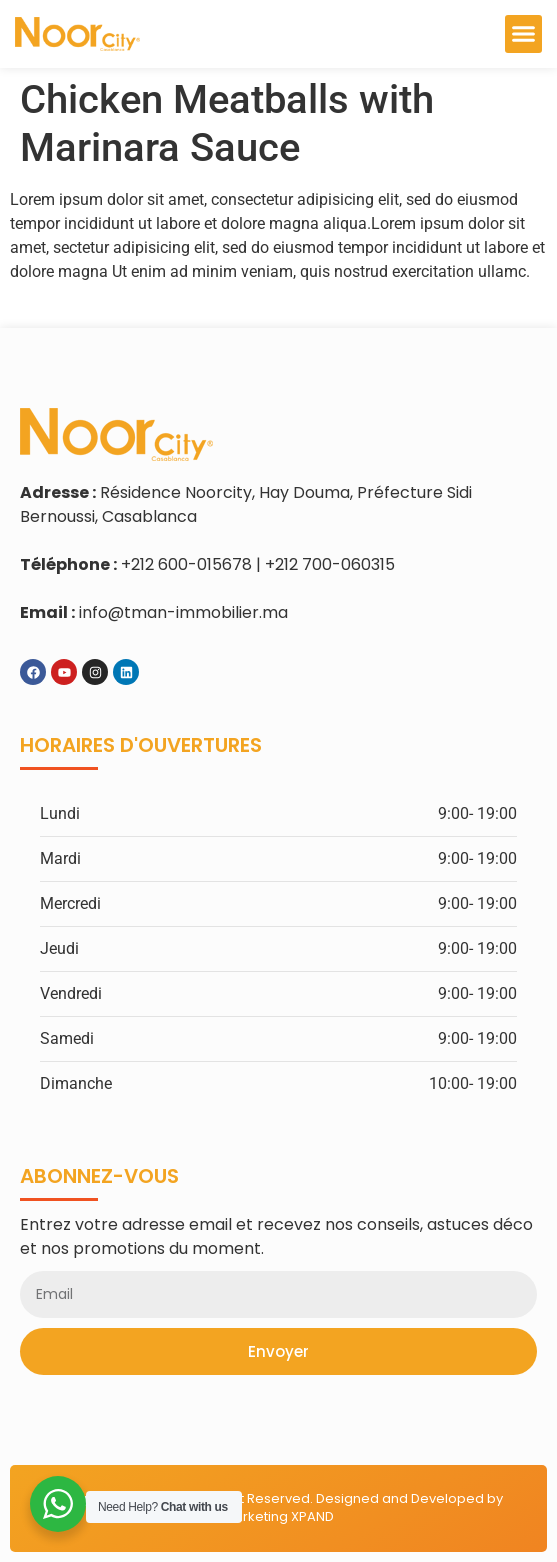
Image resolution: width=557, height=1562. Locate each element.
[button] (524, 34)
